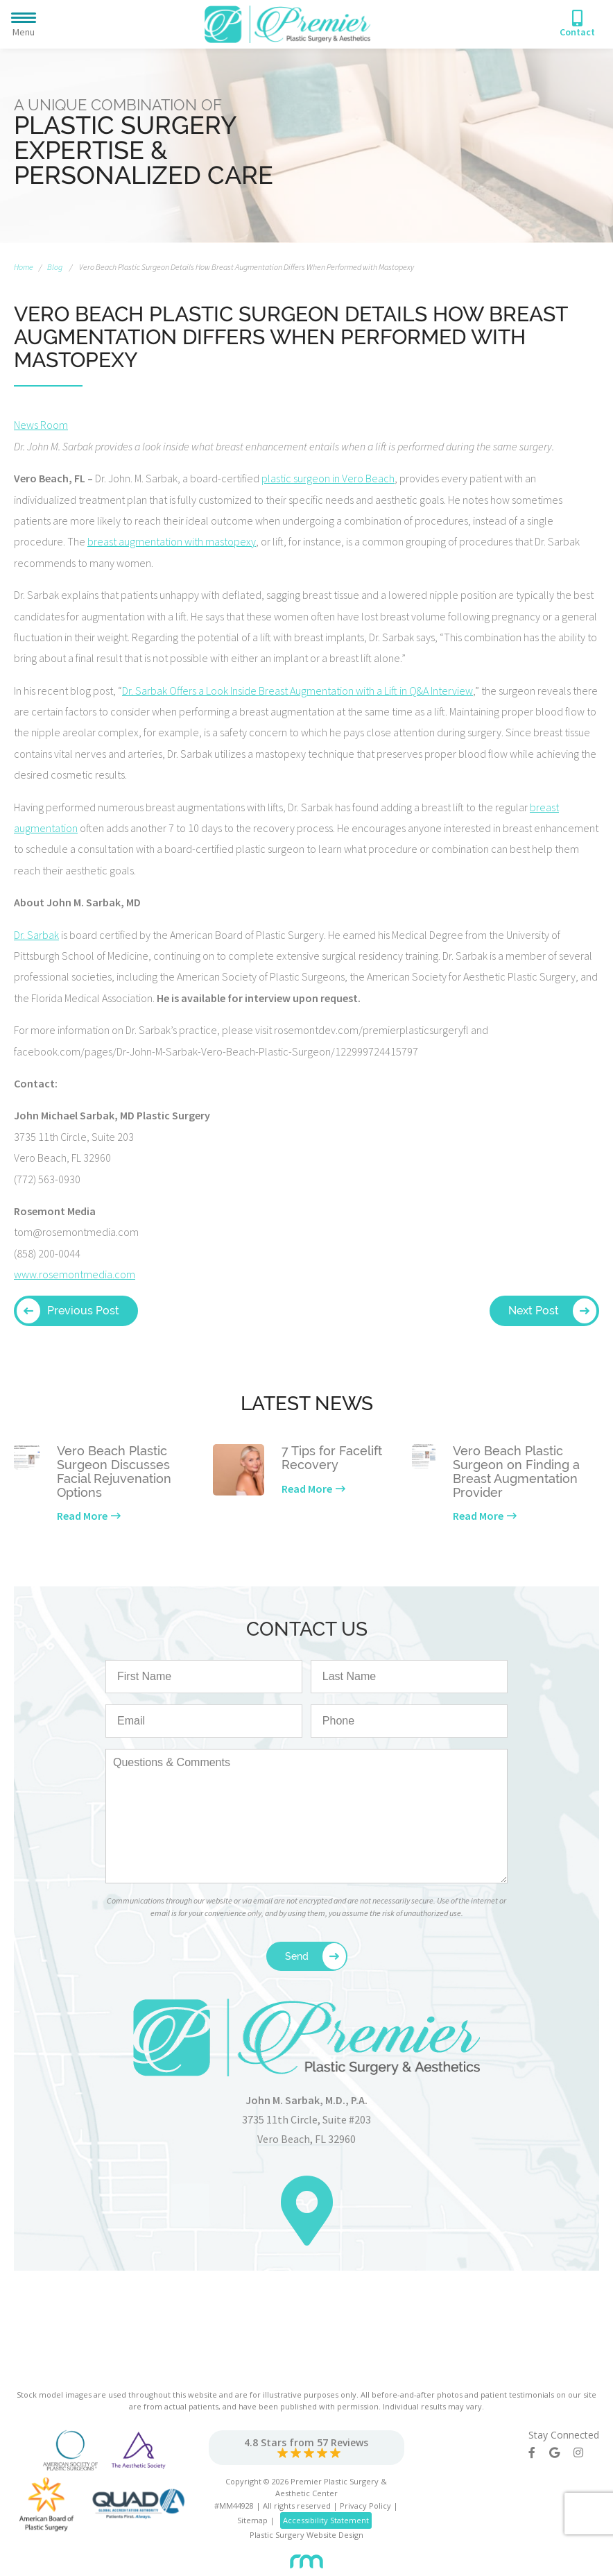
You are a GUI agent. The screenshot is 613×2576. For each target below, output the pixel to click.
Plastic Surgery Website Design (306, 2535)
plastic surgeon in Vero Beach (328, 478)
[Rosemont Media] (306, 2556)
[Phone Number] (577, 24)
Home (23, 267)
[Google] (561, 2452)
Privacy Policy (365, 2505)
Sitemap (252, 2520)
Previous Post (83, 1310)
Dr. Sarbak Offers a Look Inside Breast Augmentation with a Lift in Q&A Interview (297, 690)
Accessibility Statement (326, 2520)
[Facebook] (538, 2452)
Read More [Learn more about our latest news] (82, 1516)
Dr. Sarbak (36, 935)
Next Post (533, 1310)
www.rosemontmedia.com (74, 1274)
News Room (41, 425)
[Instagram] (585, 2452)
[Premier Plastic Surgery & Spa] (287, 23)
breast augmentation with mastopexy (171, 541)
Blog (54, 267)
